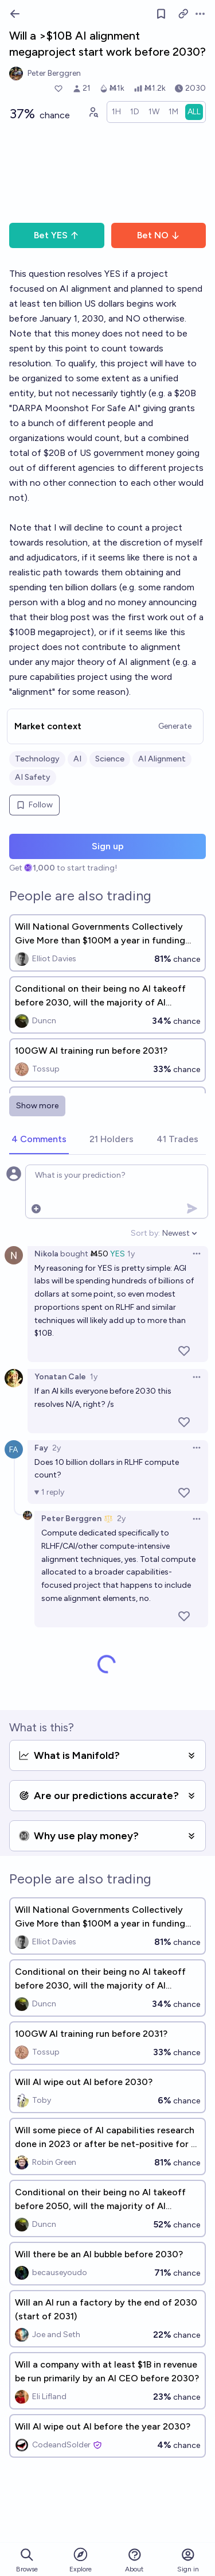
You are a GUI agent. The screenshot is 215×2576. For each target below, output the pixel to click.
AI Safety (32, 777)
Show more (37, 1106)
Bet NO (158, 235)
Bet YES (56, 235)
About (134, 2560)
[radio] (116, 112)
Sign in (188, 2560)
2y (56, 1448)
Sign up (108, 846)
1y (131, 1254)
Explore (80, 2559)
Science (109, 759)
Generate (174, 726)
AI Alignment (162, 759)
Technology (37, 759)
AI (77, 759)
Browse (27, 2560)
